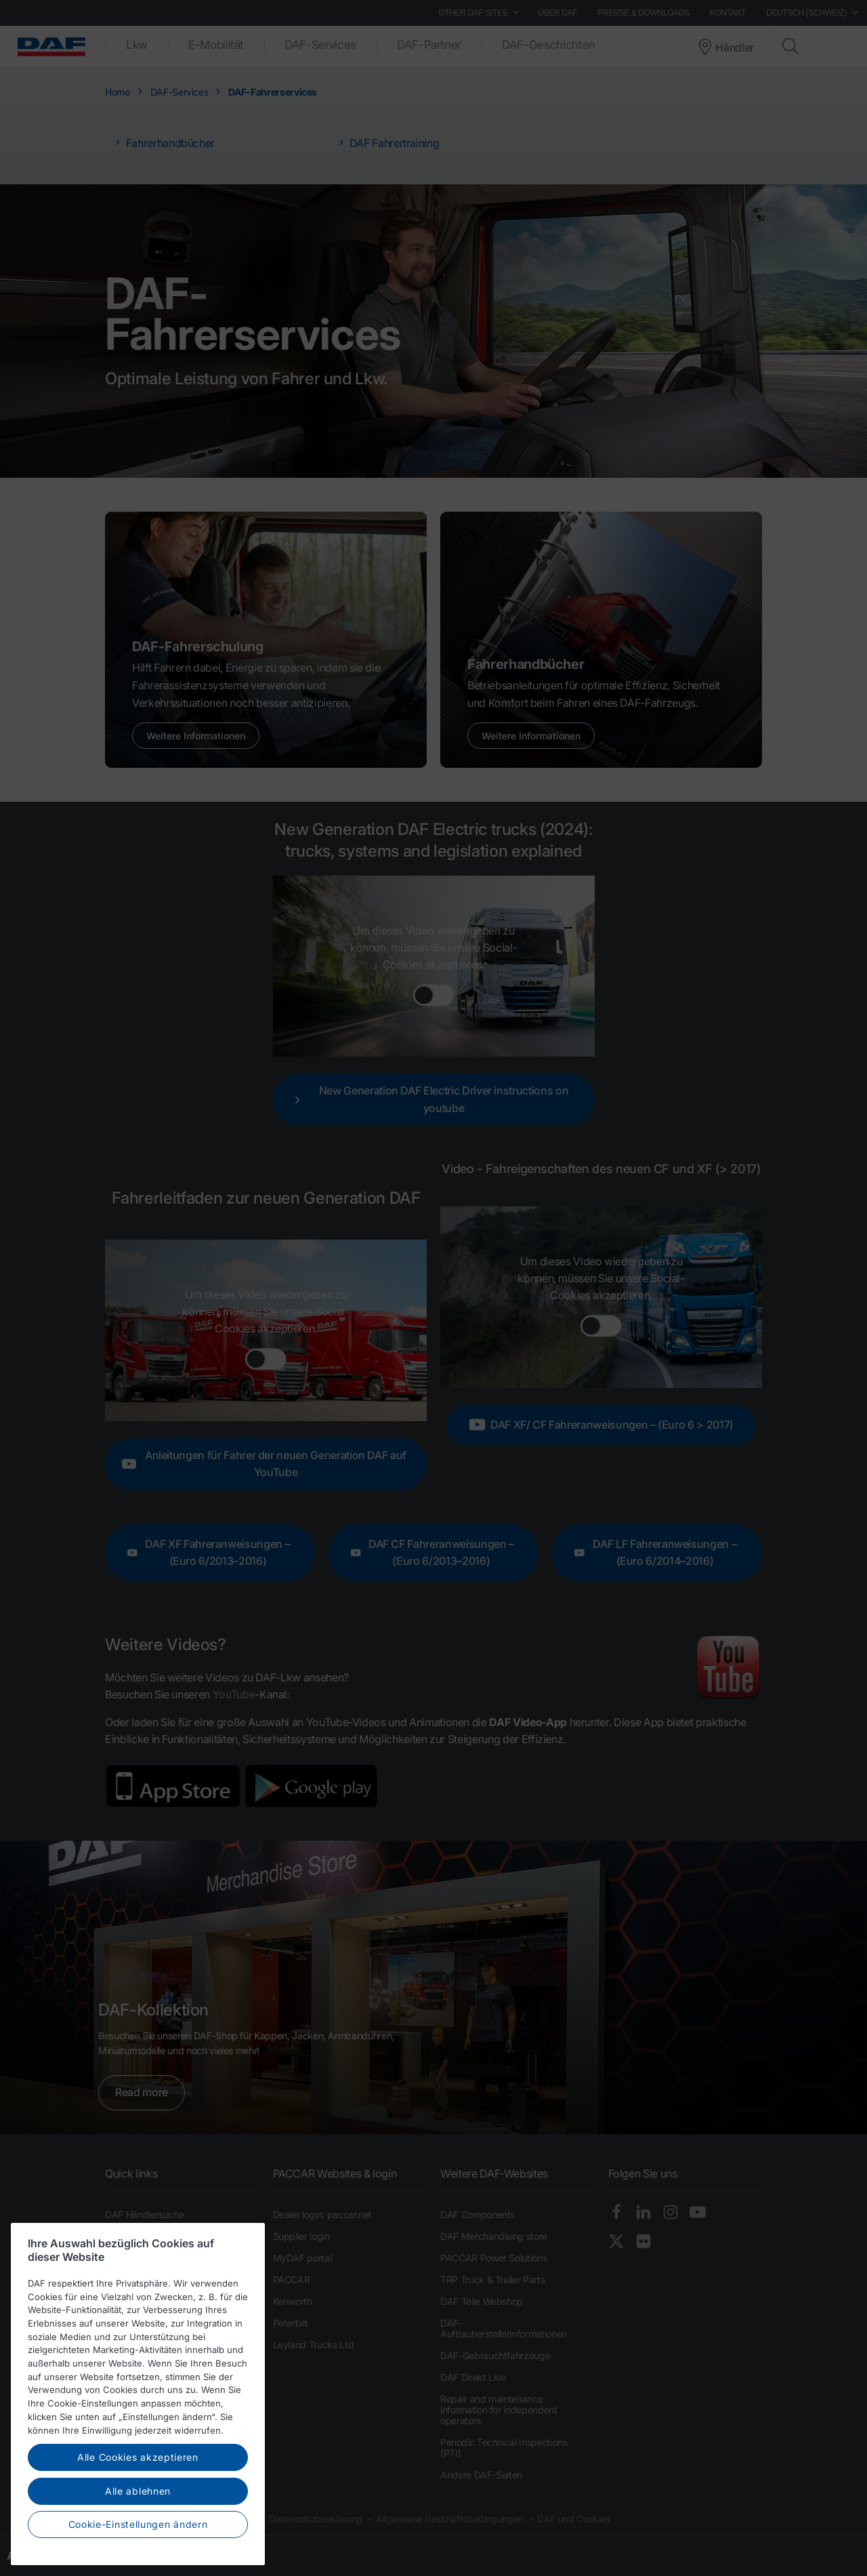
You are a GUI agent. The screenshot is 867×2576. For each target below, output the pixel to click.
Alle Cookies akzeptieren (137, 2464)
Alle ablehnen (138, 2497)
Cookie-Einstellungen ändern (138, 2531)
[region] (138, 2401)
